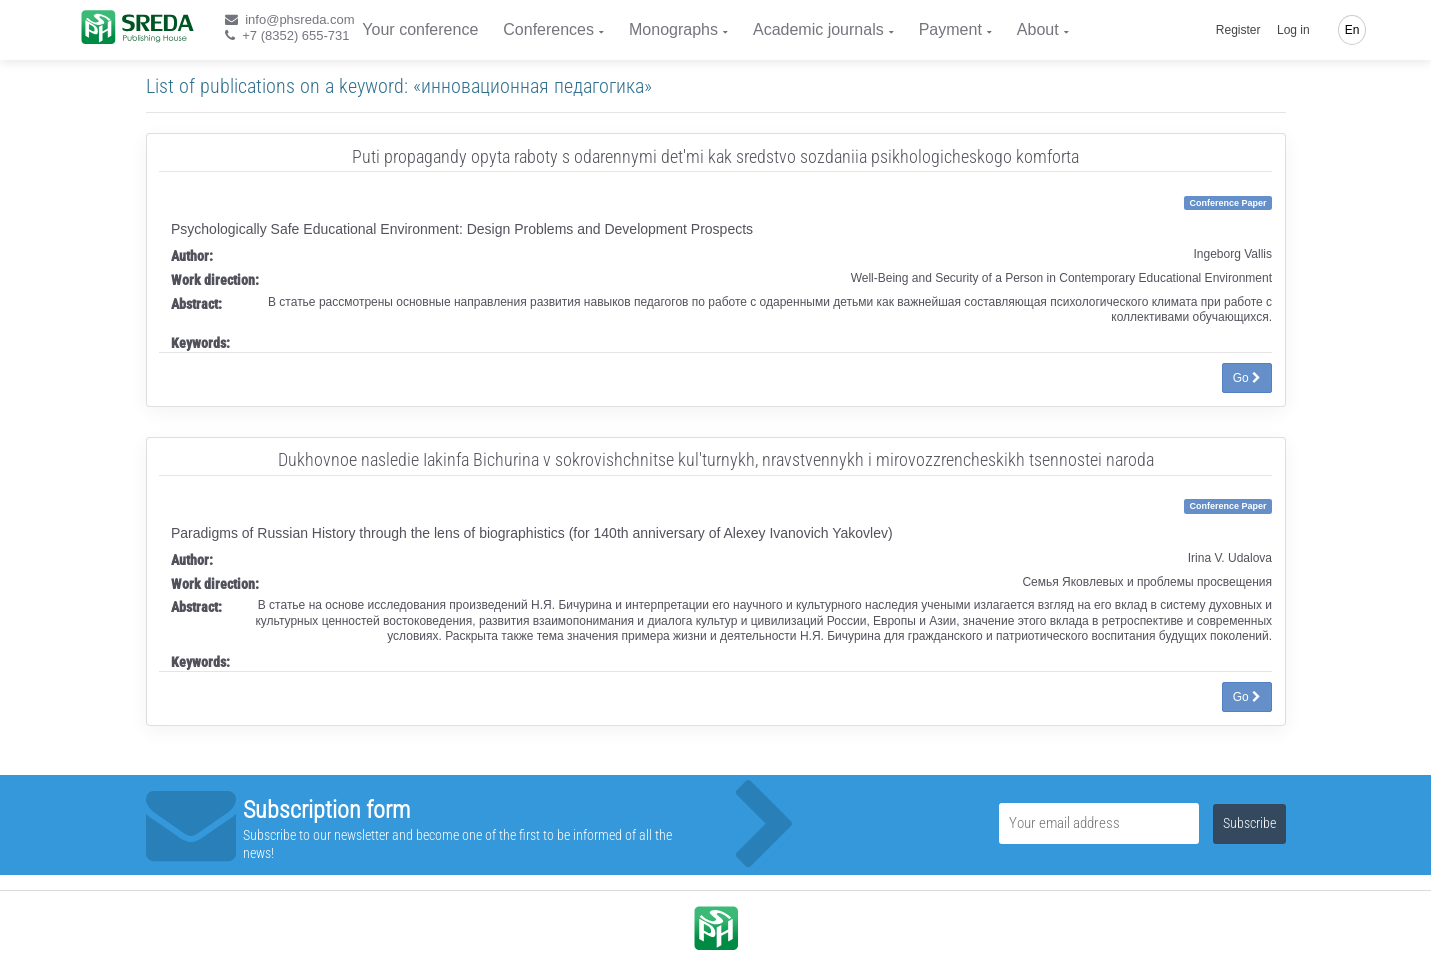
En (1352, 30)
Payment (950, 29)
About (1038, 29)
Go (1247, 378)
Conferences (548, 29)
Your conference (420, 29)
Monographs (673, 29)
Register (1238, 30)
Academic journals (818, 29)
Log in (1293, 30)
